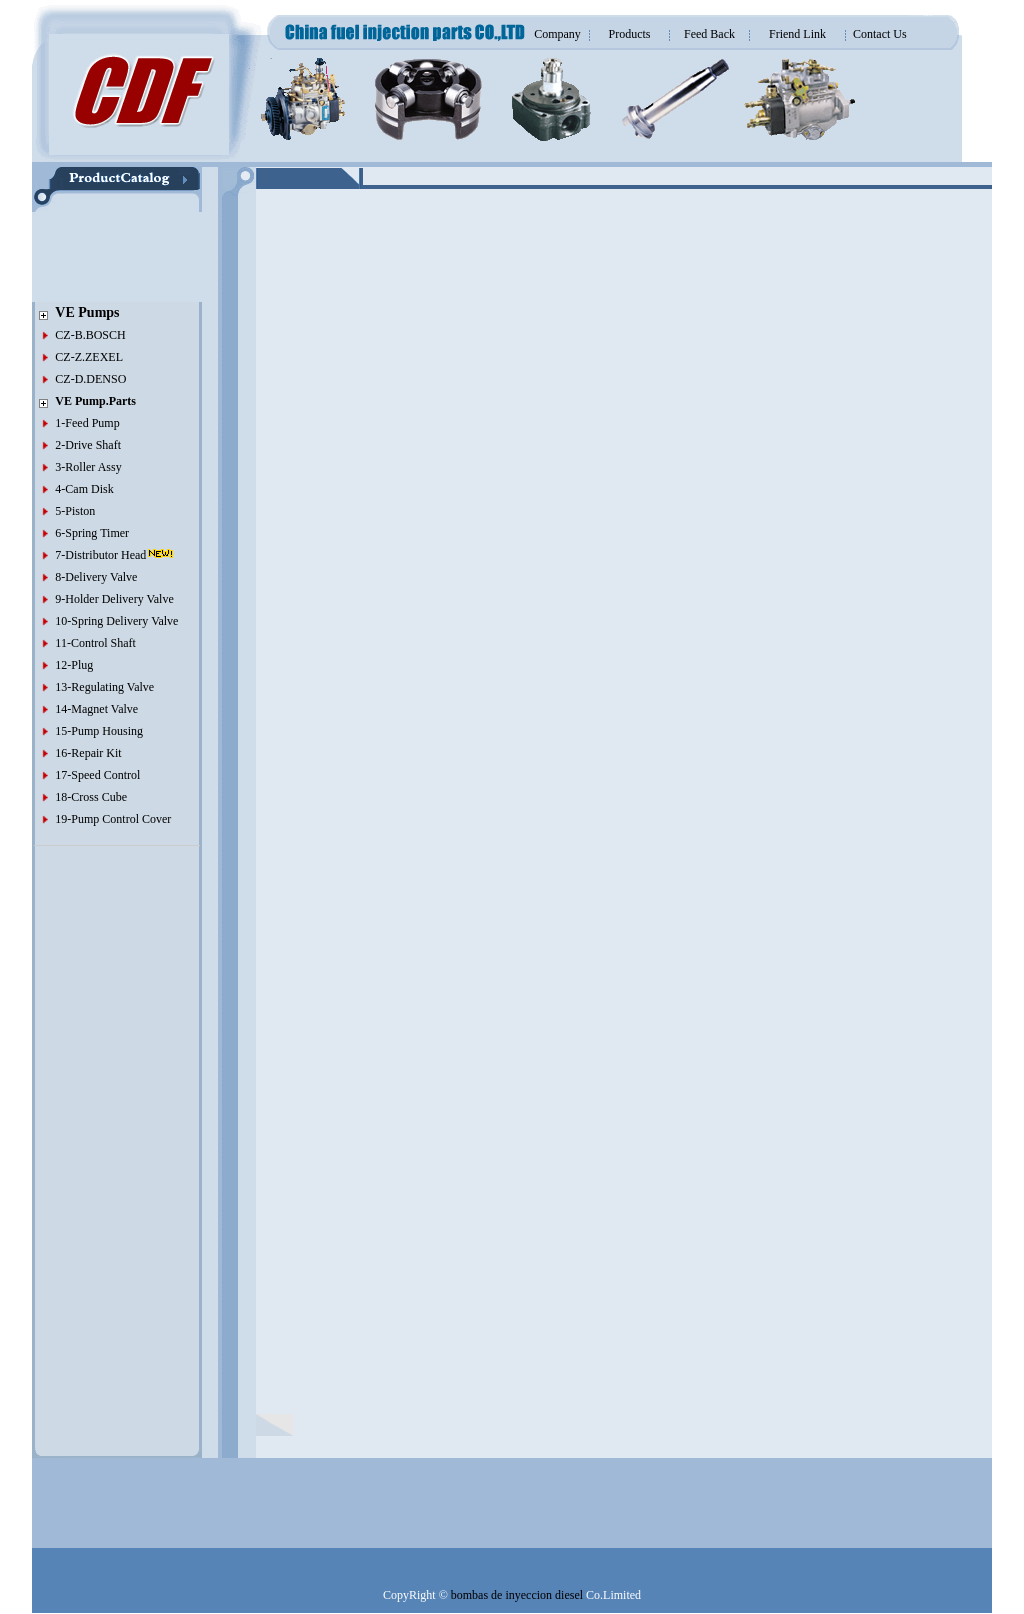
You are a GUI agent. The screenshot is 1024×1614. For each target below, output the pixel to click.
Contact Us (880, 34)
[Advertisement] (92, 257)
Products (630, 34)
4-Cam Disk (84, 489)
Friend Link (797, 34)
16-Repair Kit (88, 753)
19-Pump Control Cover (113, 819)
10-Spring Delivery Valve (116, 621)
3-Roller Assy (88, 467)
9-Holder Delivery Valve (114, 599)
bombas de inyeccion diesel (517, 1595)
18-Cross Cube (91, 797)
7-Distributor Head (100, 555)
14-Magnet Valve (96, 709)
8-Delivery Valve (96, 577)
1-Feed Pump (87, 423)
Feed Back (709, 34)
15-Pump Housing (99, 731)
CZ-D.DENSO (90, 379)
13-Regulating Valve (104, 687)
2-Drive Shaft (88, 445)
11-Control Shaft (95, 643)
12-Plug (74, 665)
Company (557, 34)
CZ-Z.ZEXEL (89, 357)
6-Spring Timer (92, 533)
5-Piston (75, 511)
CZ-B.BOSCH (90, 335)
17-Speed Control (97, 775)
